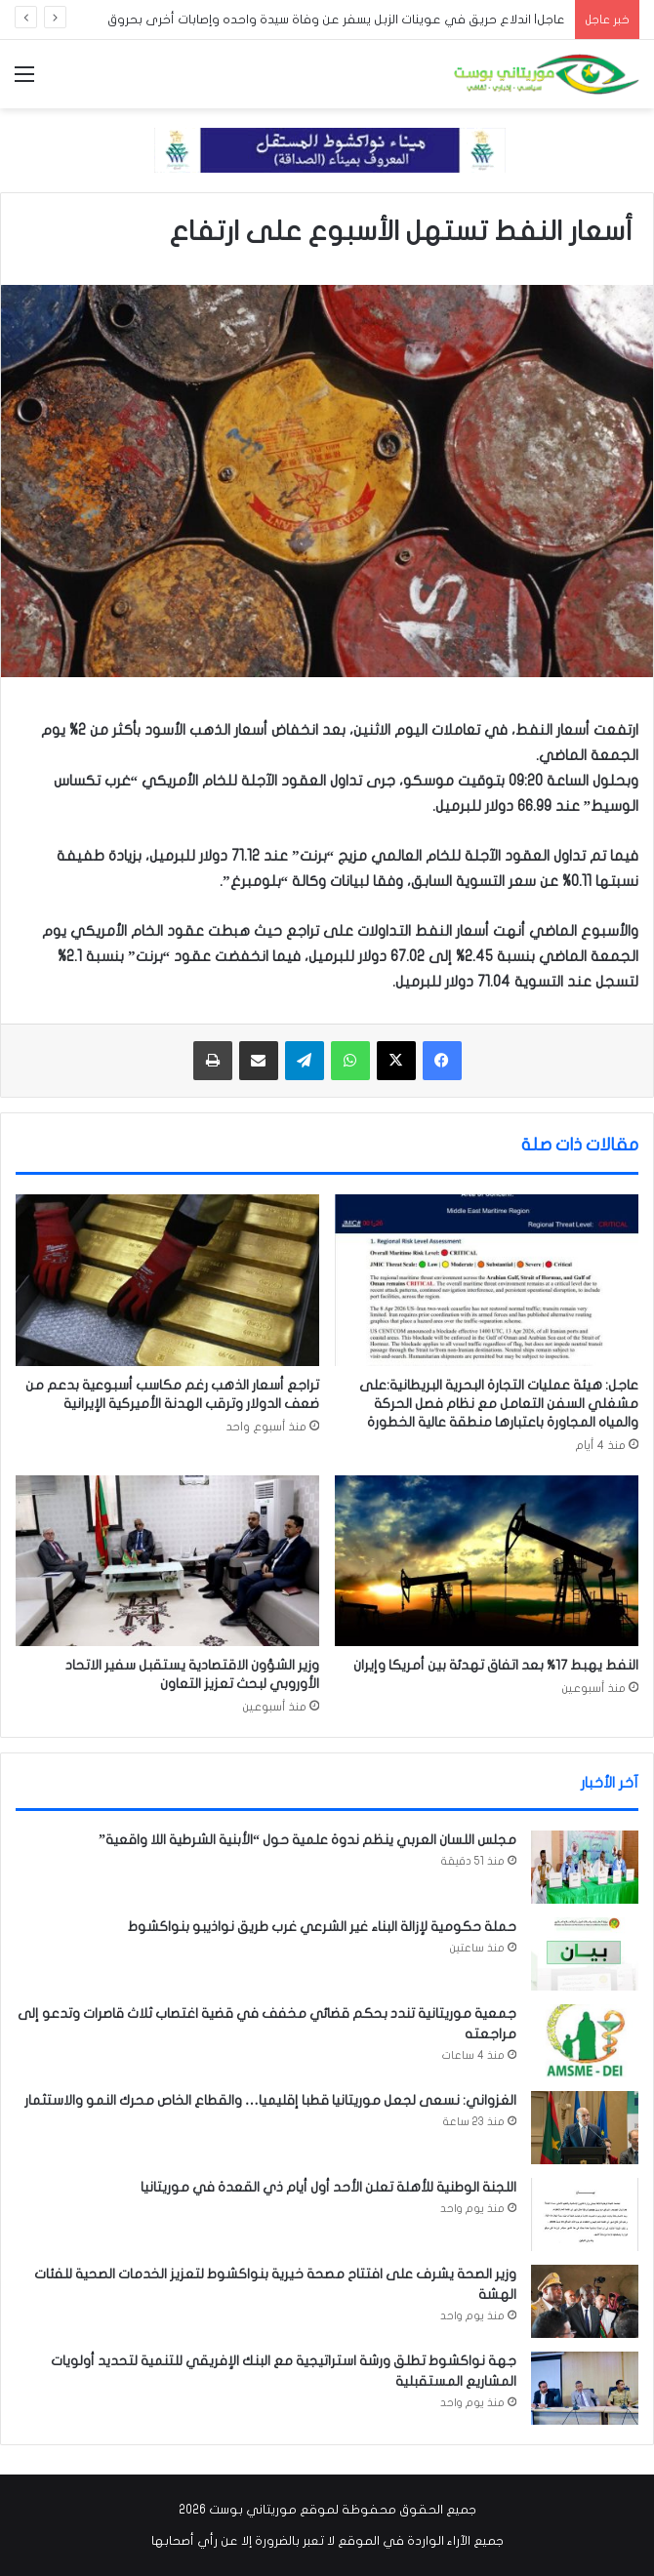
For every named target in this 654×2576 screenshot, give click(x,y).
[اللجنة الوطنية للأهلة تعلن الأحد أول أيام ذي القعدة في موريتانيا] (584, 2214)
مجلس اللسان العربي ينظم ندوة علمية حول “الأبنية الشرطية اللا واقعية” (307, 1839)
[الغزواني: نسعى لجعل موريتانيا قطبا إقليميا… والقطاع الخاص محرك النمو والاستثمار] (584, 2127)
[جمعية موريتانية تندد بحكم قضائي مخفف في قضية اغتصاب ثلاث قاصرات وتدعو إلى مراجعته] (584, 2040)
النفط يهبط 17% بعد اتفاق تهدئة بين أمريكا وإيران (495, 1665)
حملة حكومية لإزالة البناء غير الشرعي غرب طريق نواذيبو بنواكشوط (322, 1926)
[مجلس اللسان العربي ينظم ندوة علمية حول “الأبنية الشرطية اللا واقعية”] (584, 1867)
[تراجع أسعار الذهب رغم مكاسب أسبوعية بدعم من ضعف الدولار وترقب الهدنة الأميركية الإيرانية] (167, 1279)
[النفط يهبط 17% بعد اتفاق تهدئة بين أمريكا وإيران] (486, 1560)
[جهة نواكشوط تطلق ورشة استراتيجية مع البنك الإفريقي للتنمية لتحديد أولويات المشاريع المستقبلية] (584, 2388)
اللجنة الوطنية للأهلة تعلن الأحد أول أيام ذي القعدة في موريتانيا (328, 2187)
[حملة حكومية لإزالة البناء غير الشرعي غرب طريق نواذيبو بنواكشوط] (584, 1954)
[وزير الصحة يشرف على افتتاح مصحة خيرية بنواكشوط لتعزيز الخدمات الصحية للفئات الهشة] (584, 2301)
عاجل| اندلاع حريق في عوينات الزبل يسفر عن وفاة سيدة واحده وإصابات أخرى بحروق (336, 19)
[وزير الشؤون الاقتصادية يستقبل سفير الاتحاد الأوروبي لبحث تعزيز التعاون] (167, 1560)
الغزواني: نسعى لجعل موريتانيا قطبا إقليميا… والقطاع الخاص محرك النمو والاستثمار (270, 2100)
